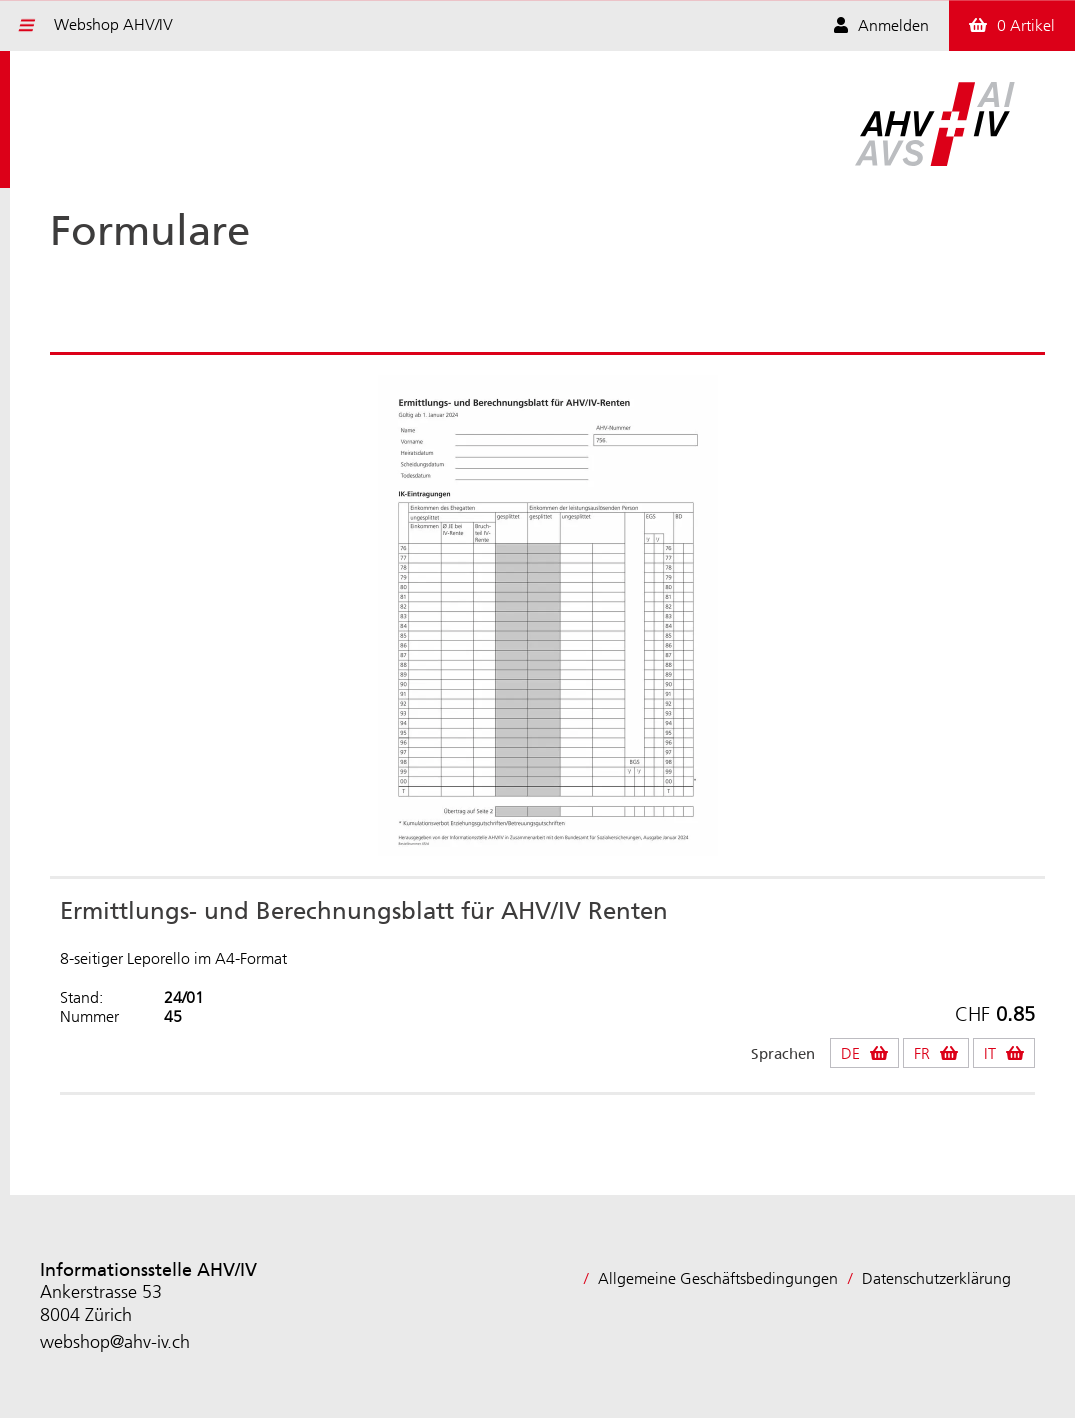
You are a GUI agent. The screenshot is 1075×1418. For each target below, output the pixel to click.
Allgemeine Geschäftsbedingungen (718, 1278)
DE (850, 1053)
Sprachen (783, 1054)
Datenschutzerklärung (936, 1278)
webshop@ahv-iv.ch (115, 1342)
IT (990, 1053)
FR (922, 1053)
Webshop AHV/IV (113, 24)
